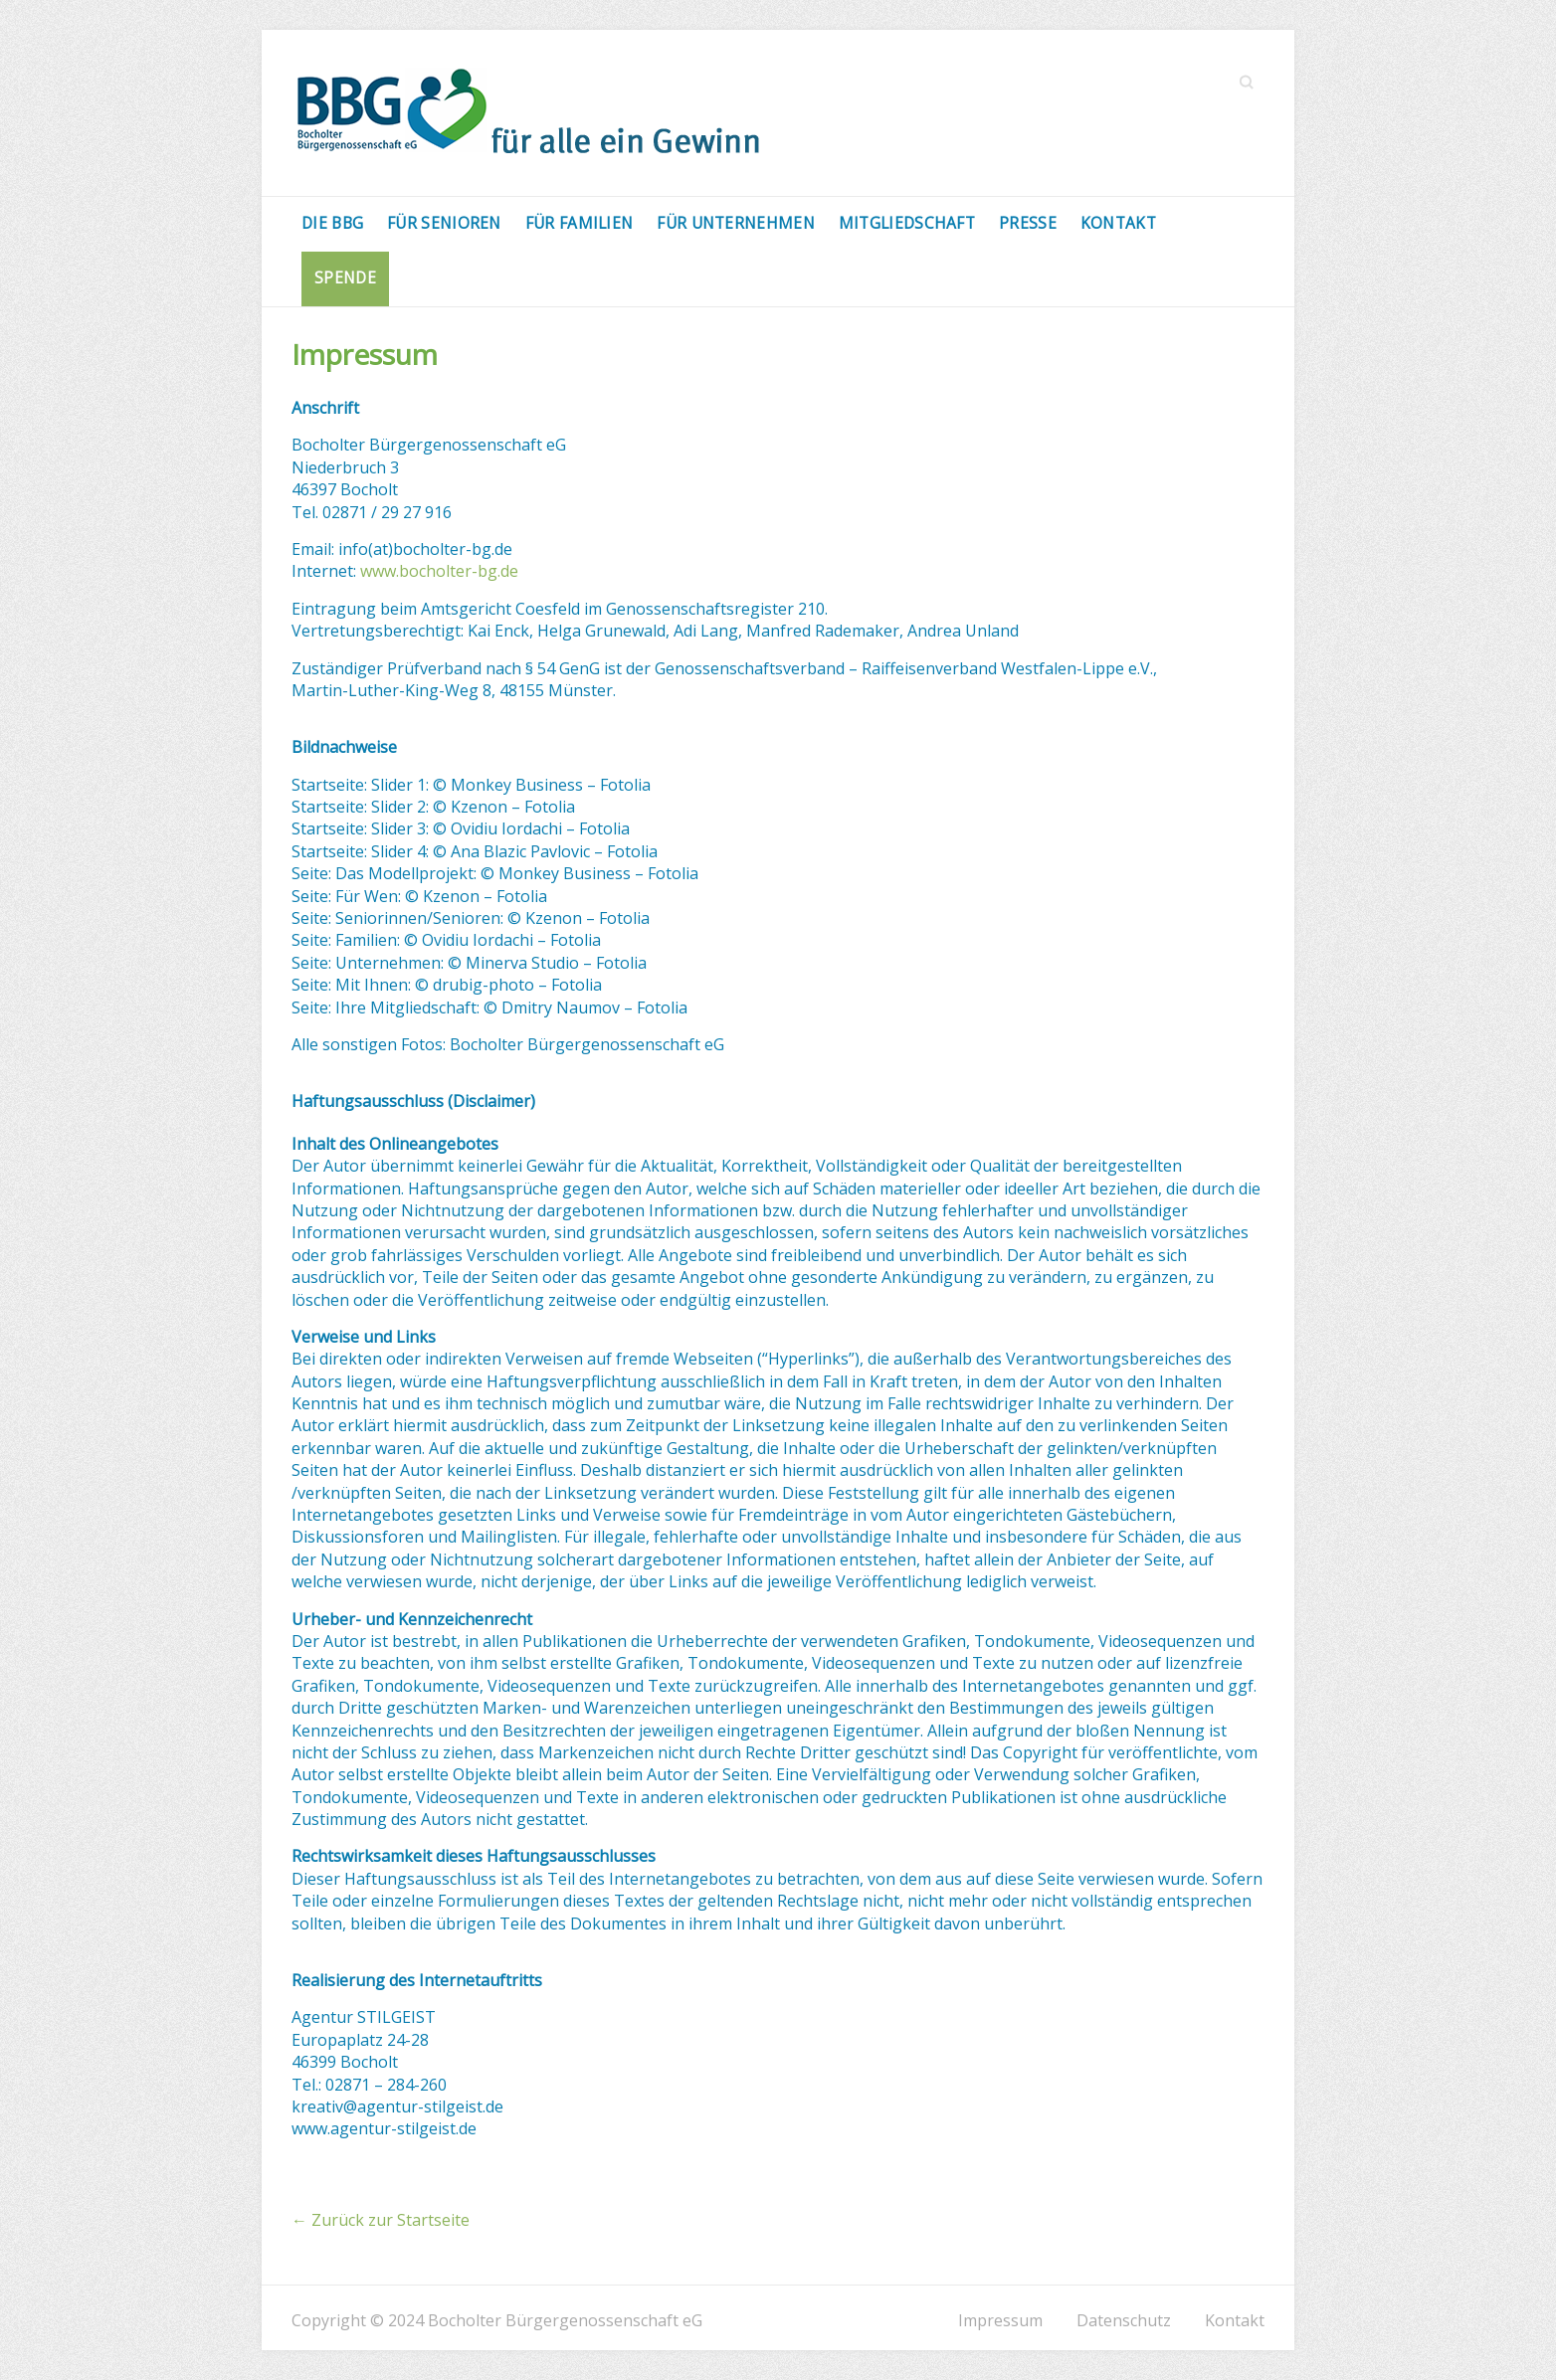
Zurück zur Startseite (381, 2220)
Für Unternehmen (736, 223)
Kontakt (1118, 223)
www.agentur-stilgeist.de (384, 2128)
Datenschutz (1123, 2320)
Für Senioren (444, 223)
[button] (1513, 28)
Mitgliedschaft (907, 223)
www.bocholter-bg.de (439, 571)
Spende (345, 277)
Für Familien (579, 223)
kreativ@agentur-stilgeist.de (397, 2106)
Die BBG (332, 223)
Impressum (1000, 2320)
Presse (1028, 223)
